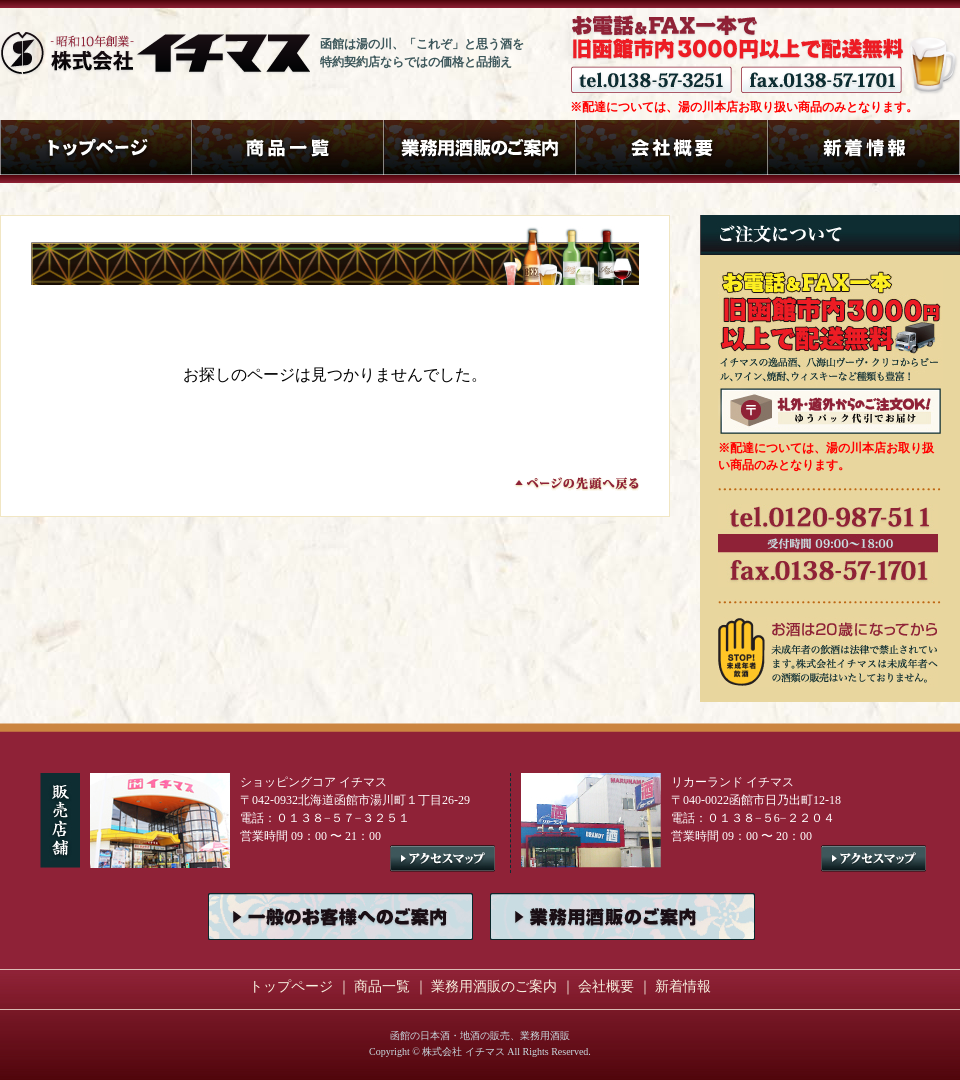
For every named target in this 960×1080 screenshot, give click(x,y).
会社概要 (672, 147)
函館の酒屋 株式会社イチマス (155, 52)
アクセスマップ (442, 859)
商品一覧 (288, 147)
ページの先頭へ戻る (576, 483)
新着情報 (864, 147)
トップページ (96, 147)
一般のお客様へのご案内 (340, 916)
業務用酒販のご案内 (480, 147)
